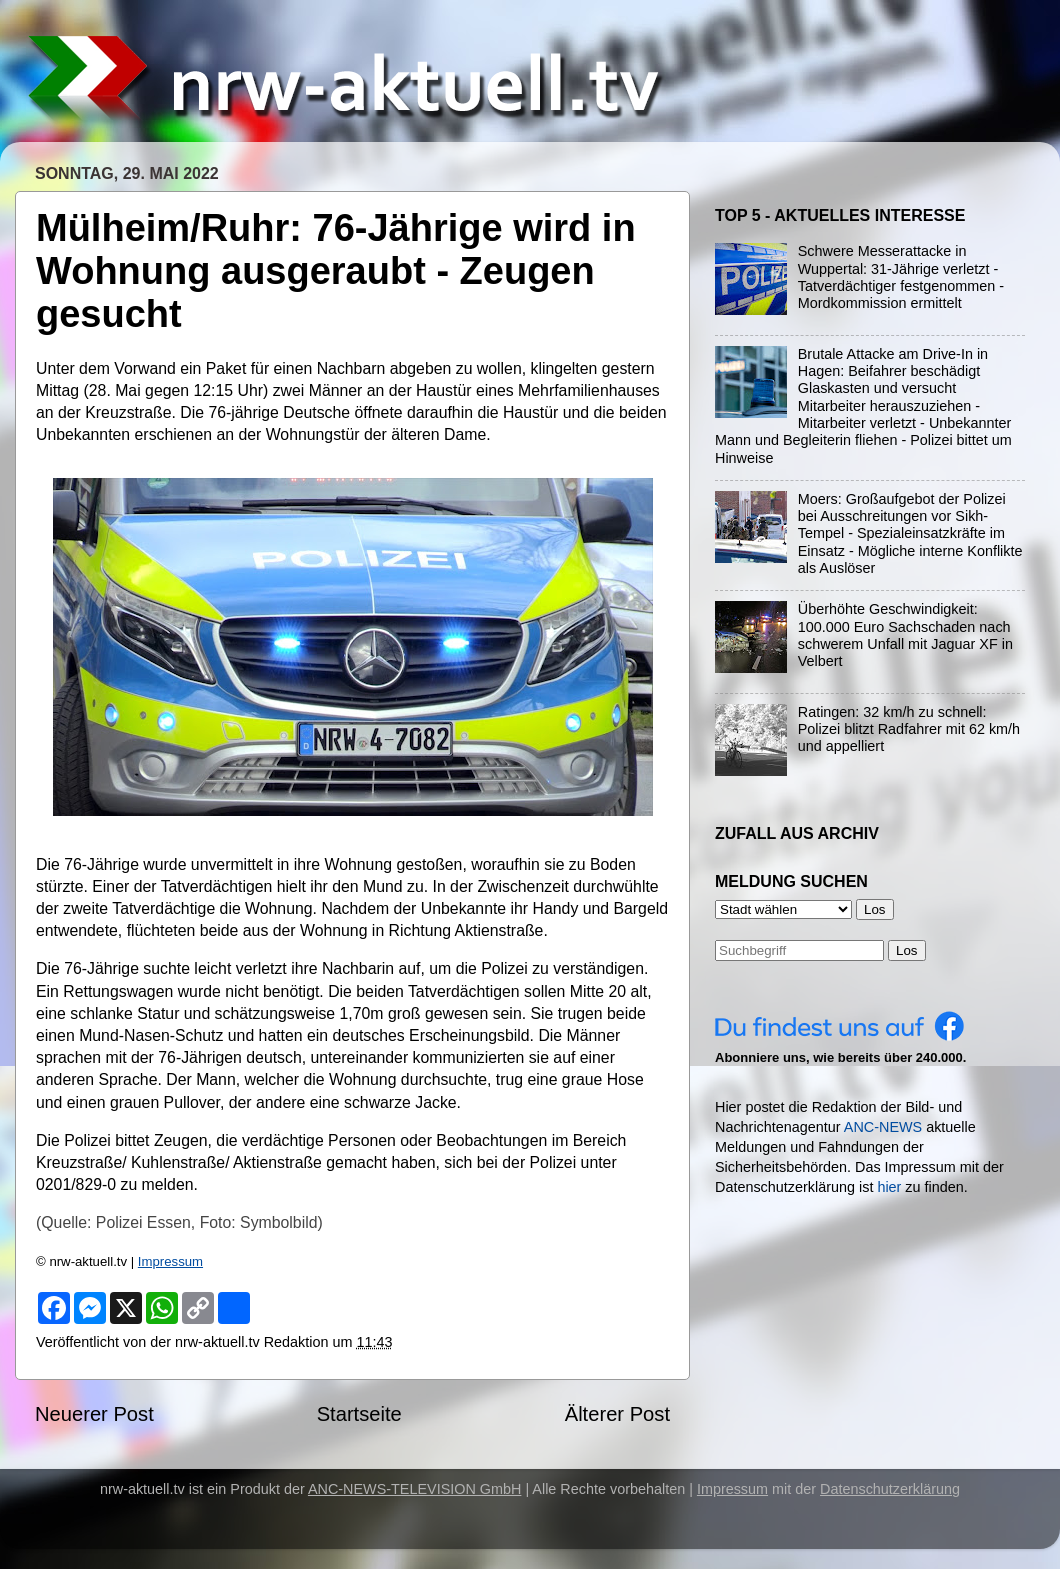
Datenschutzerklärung (890, 1489)
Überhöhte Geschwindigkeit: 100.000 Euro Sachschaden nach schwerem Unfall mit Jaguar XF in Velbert (905, 635)
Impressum (170, 1261)
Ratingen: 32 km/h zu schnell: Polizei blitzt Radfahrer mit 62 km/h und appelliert (909, 729)
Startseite (359, 1414)
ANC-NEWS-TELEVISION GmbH (415, 1489)
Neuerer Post (94, 1414)
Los (907, 950)
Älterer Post (617, 1414)
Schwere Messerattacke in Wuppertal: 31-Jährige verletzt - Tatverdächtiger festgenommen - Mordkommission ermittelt (901, 277)
